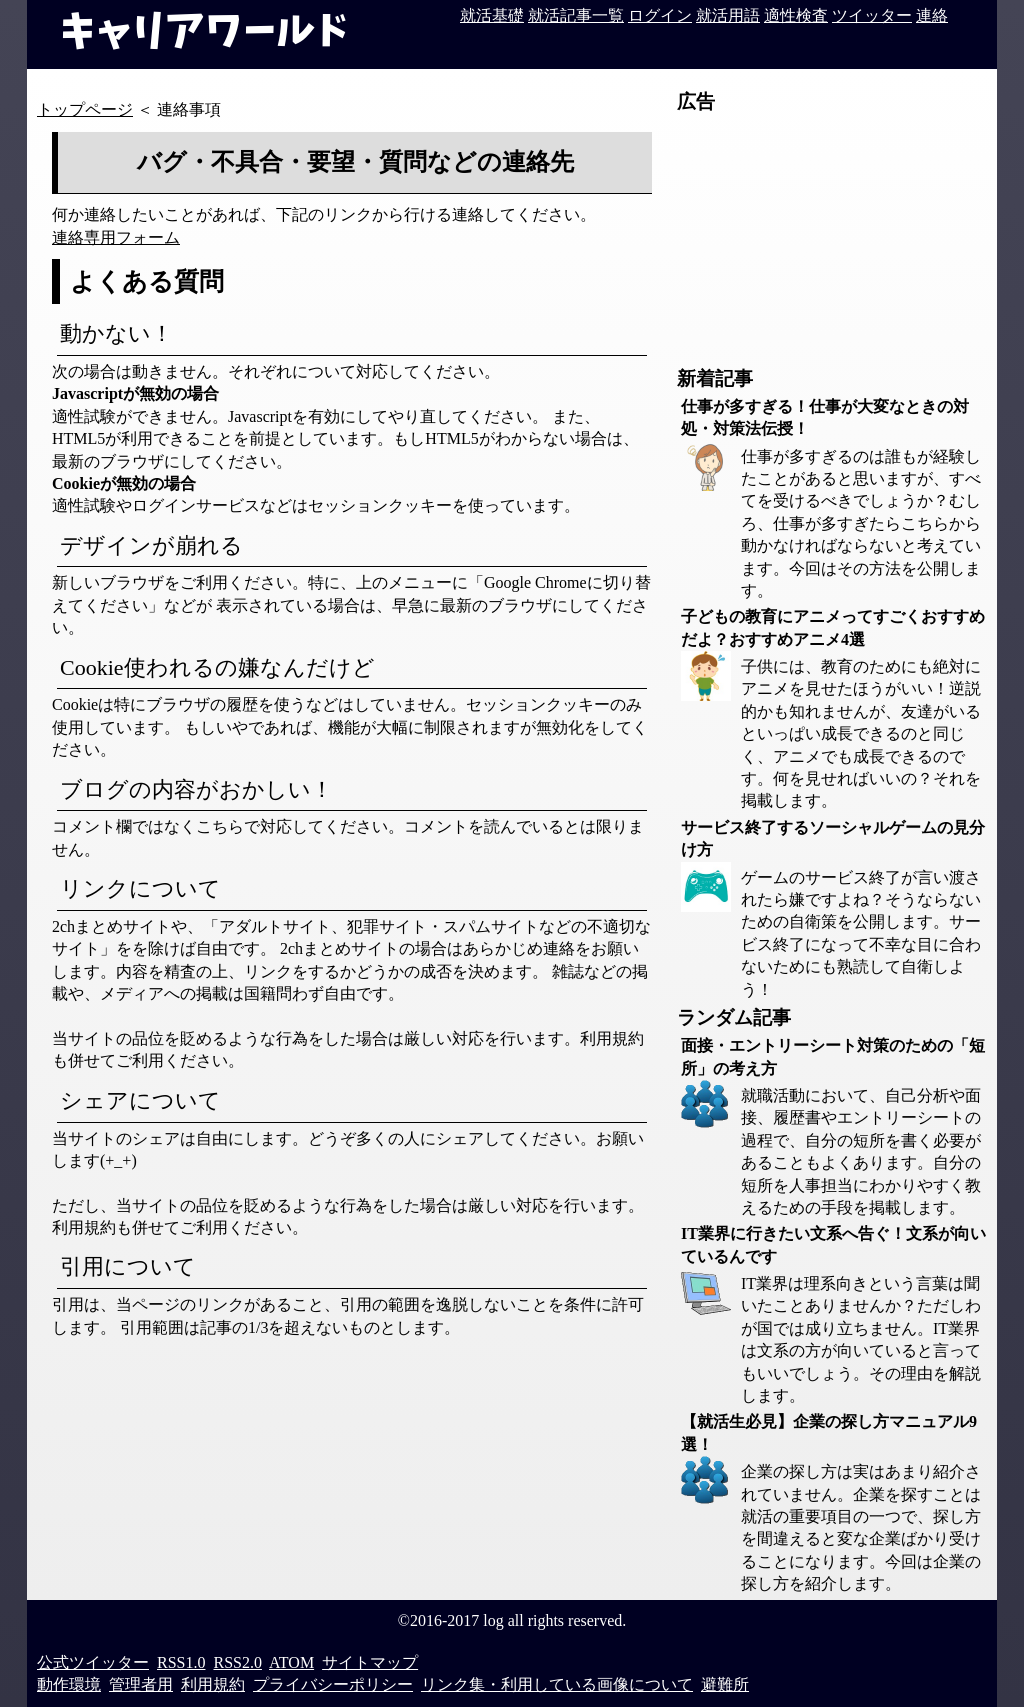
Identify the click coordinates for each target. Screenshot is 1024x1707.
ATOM (291, 1662)
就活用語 (728, 15)
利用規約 (213, 1684)
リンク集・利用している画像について (557, 1684)
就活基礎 (492, 15)
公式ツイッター (93, 1662)
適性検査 (796, 15)
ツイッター (872, 15)
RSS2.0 (237, 1662)
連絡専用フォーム (116, 237)
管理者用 (141, 1684)
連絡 (932, 15)
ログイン (660, 15)
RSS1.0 (181, 1662)
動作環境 (69, 1684)
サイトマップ (370, 1662)
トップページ (85, 109)
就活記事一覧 (576, 15)
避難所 (725, 1684)
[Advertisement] (827, 241)
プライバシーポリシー (333, 1684)
